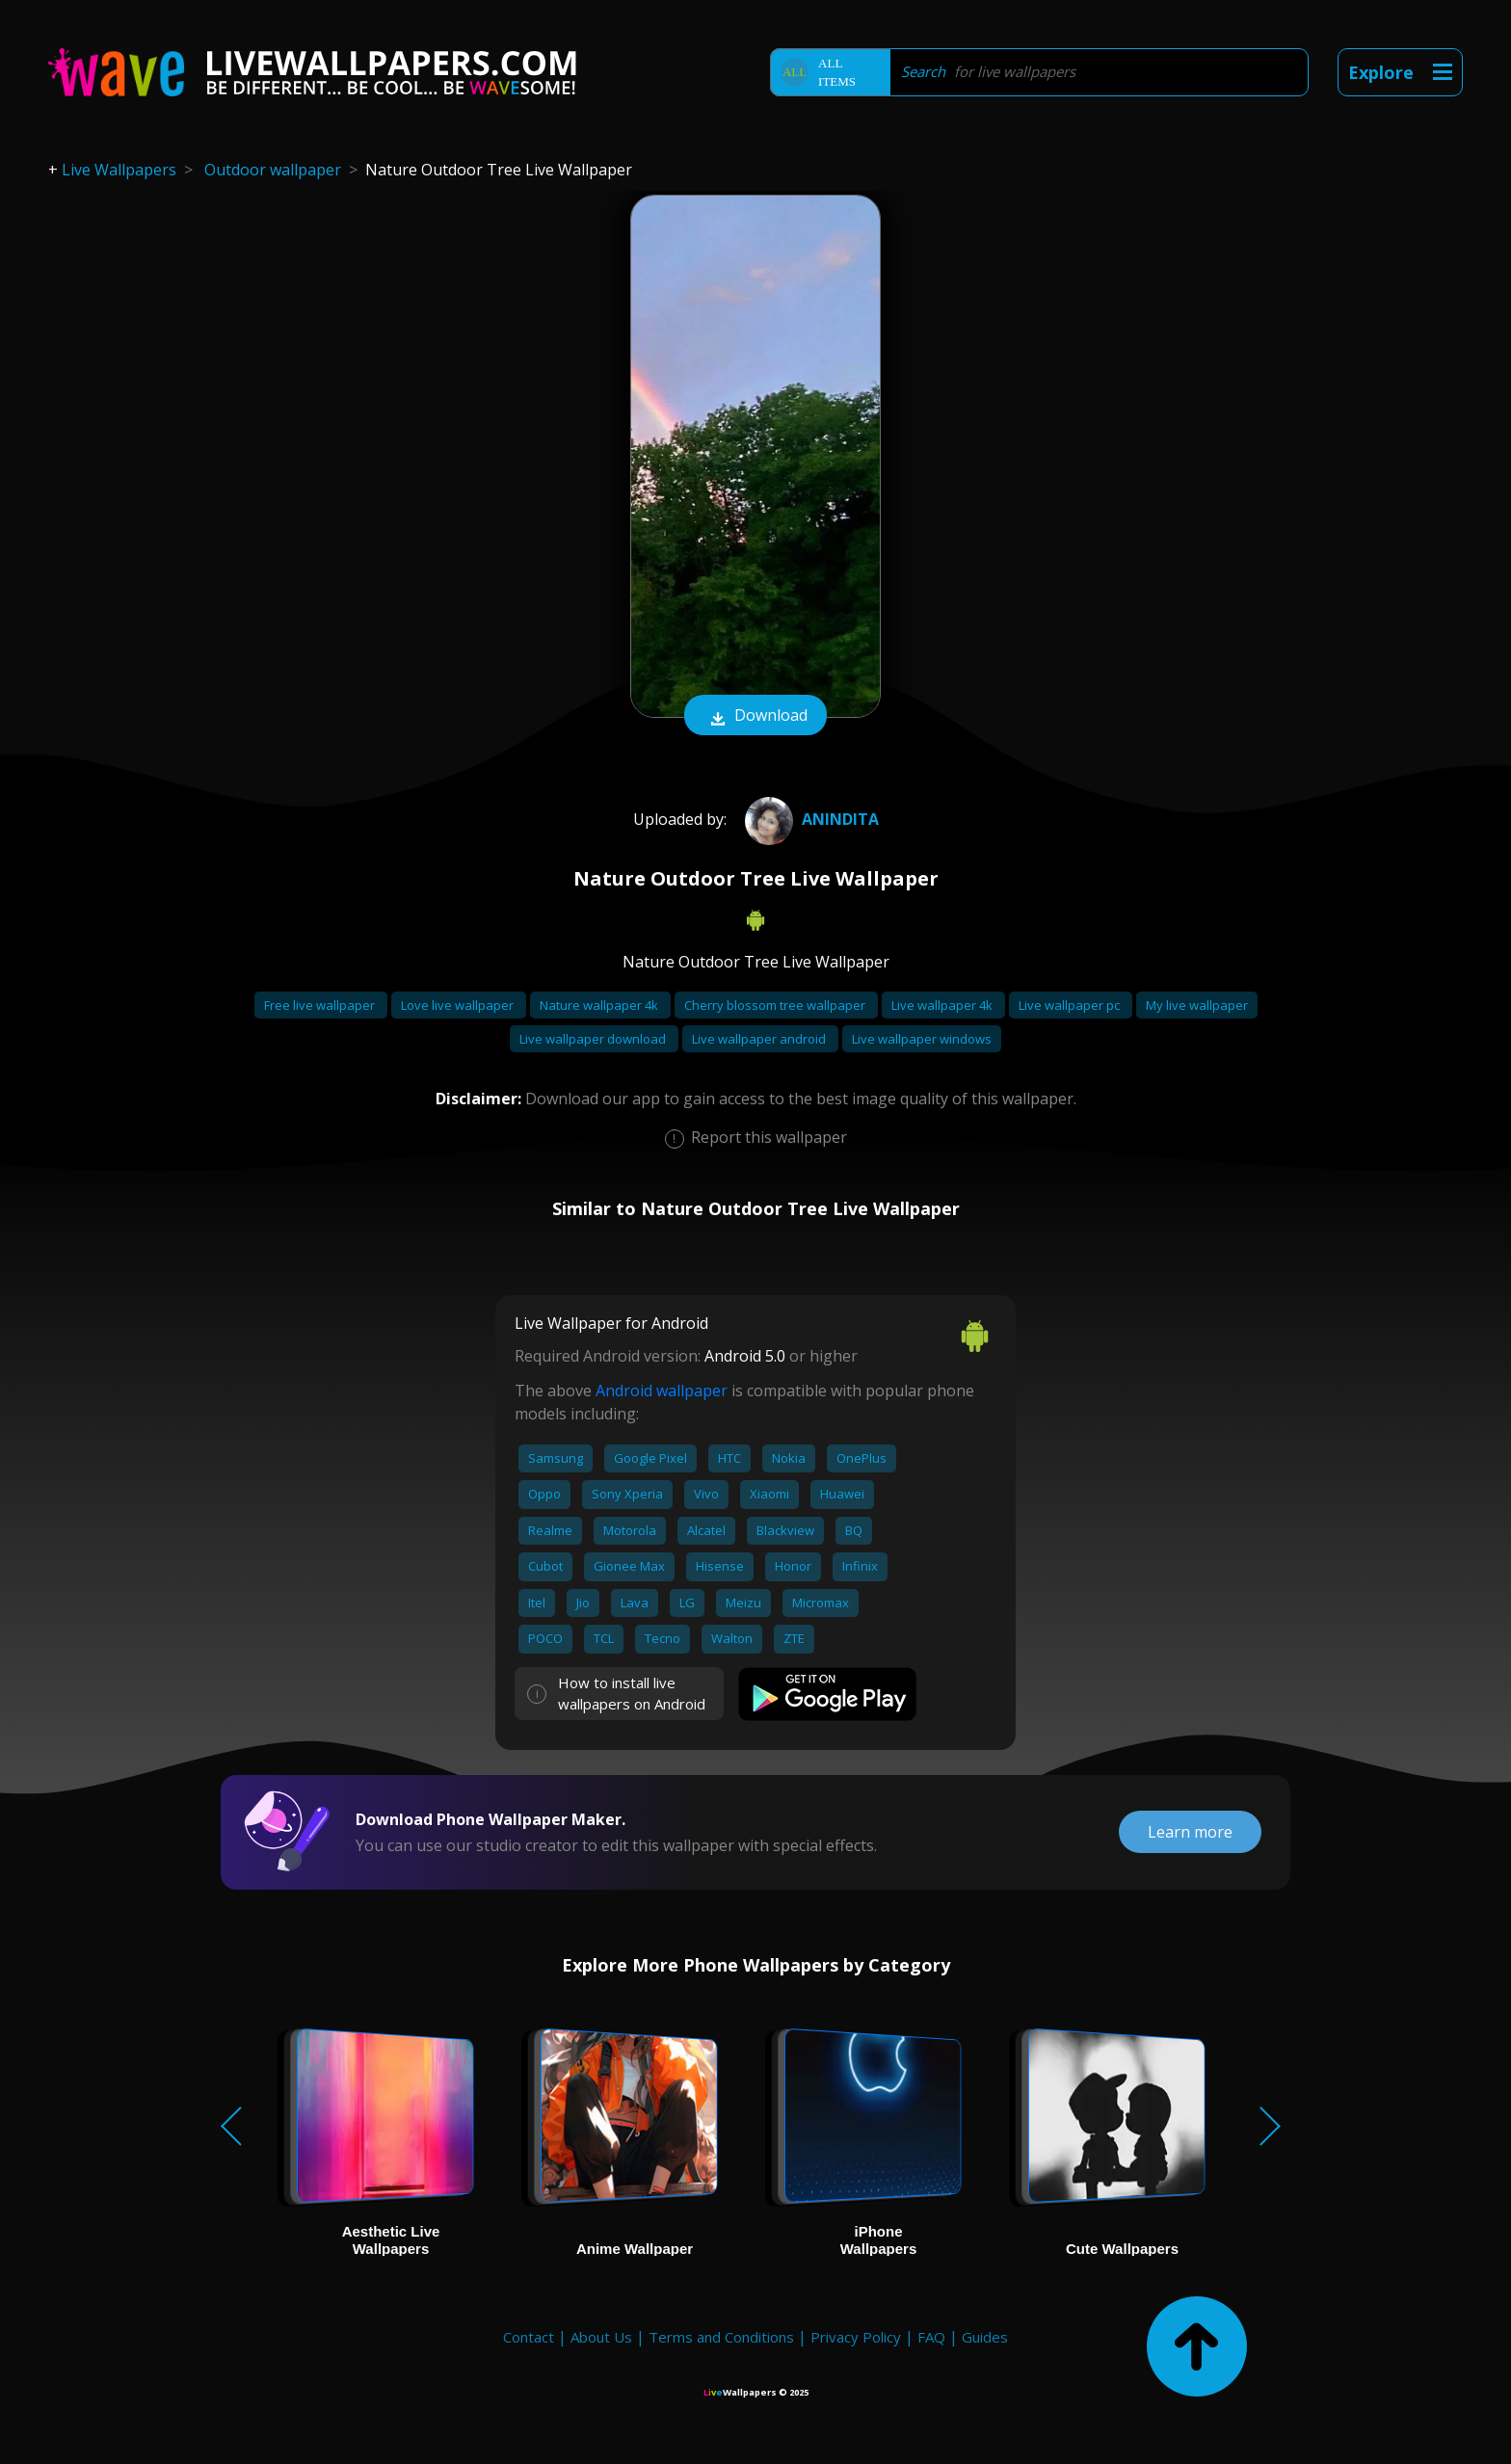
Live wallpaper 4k (943, 1005)
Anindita (809, 819)
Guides (985, 2336)
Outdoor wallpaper (272, 169)
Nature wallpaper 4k (600, 1005)
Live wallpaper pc (1071, 1005)
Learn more (1190, 1831)
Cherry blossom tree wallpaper (776, 1005)
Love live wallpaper (459, 1005)
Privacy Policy (855, 2336)
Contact (528, 2336)
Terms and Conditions (721, 2336)
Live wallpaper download (594, 1038)
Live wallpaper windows (922, 1038)
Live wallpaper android (760, 1038)
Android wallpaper (662, 1390)
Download (755, 716)
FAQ (931, 2336)
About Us (601, 2336)
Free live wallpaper (321, 1005)
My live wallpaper (1197, 1005)
